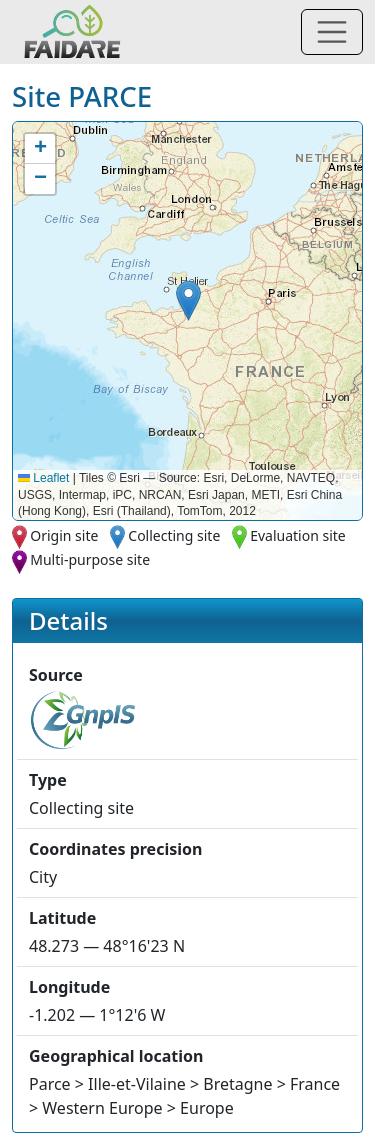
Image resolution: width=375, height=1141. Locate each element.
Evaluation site (298, 535)
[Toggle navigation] (332, 32)
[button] (188, 300)
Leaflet (43, 478)
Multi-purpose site (90, 559)
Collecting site (174, 535)
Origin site (64, 535)
